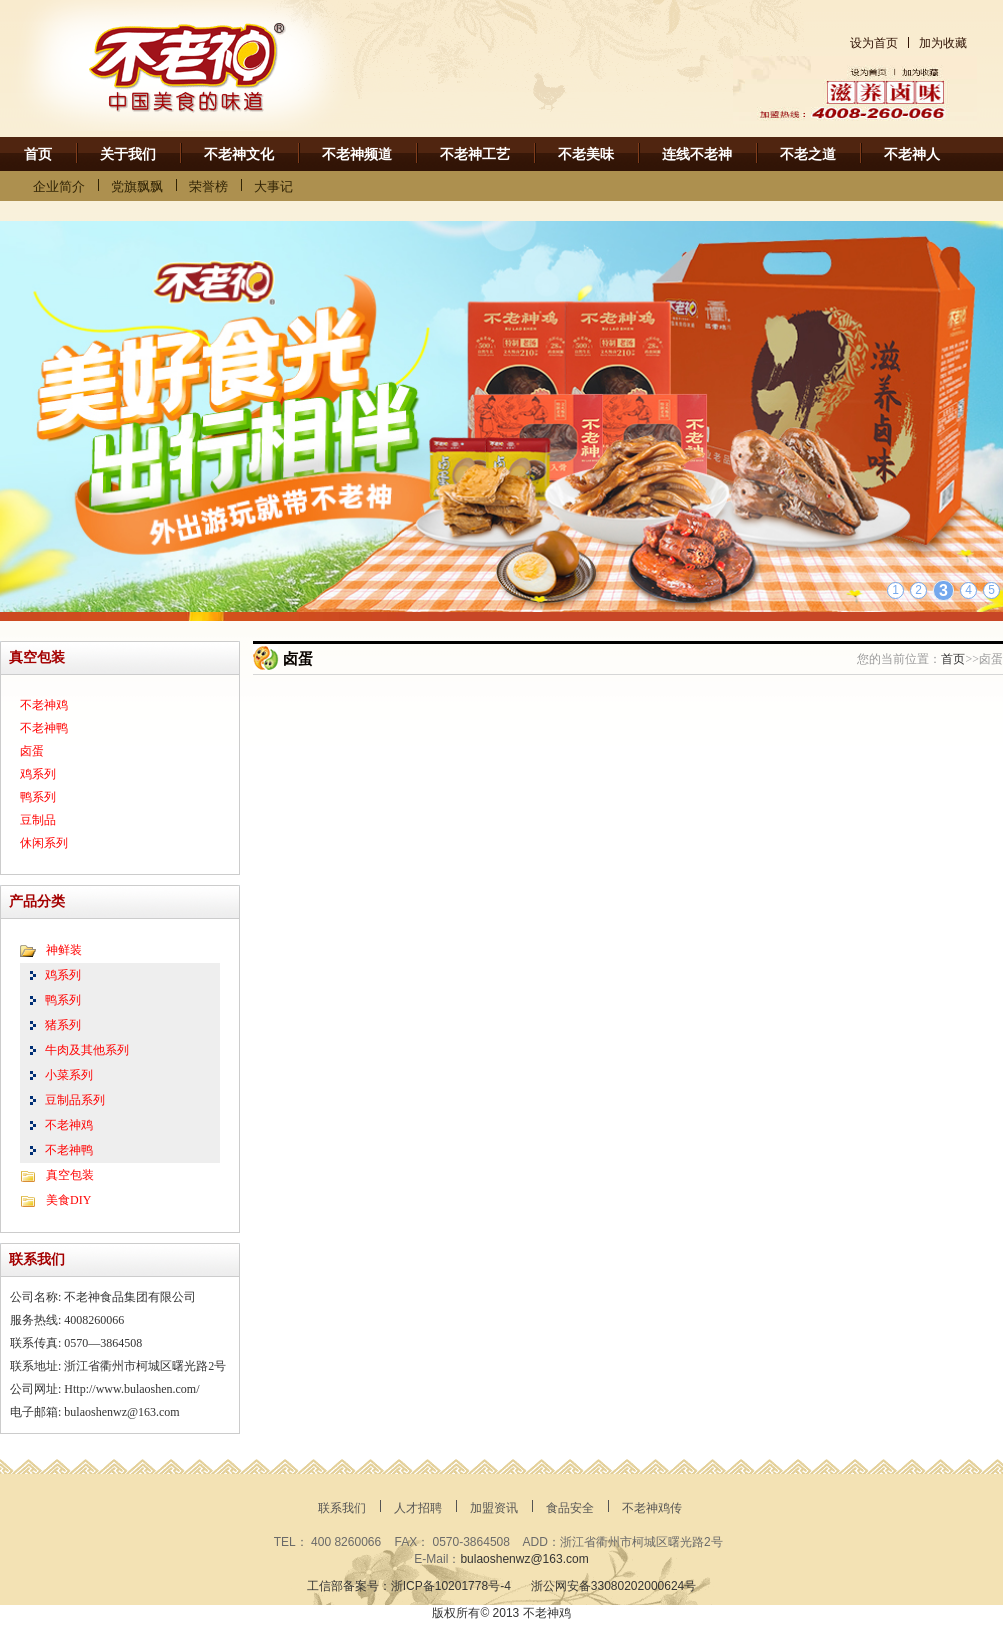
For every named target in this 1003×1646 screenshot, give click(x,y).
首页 (38, 154)
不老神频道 (357, 154)
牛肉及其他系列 (87, 1050)
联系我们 (342, 1508)
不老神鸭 (44, 728)
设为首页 (874, 43)
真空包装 (70, 1175)
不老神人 (912, 154)
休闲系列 (44, 843)
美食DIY (68, 1200)
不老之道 (808, 154)
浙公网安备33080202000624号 (613, 1586)
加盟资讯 (494, 1508)
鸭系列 (38, 797)
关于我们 (128, 154)
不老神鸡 (44, 705)
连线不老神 (697, 154)
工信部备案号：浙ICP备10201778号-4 (409, 1586)
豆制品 (38, 820)
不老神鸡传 (652, 1508)
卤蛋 (32, 751)
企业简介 (59, 186)
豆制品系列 (75, 1100)
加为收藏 (943, 43)
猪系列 (63, 1025)
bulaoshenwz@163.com (524, 1559)
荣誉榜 (208, 186)
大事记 (273, 186)
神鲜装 (64, 950)
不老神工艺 (475, 154)
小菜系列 (69, 1075)
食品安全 (570, 1508)
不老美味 (586, 154)
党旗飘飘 (137, 186)
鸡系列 (38, 774)
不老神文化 (239, 154)
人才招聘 (418, 1508)
